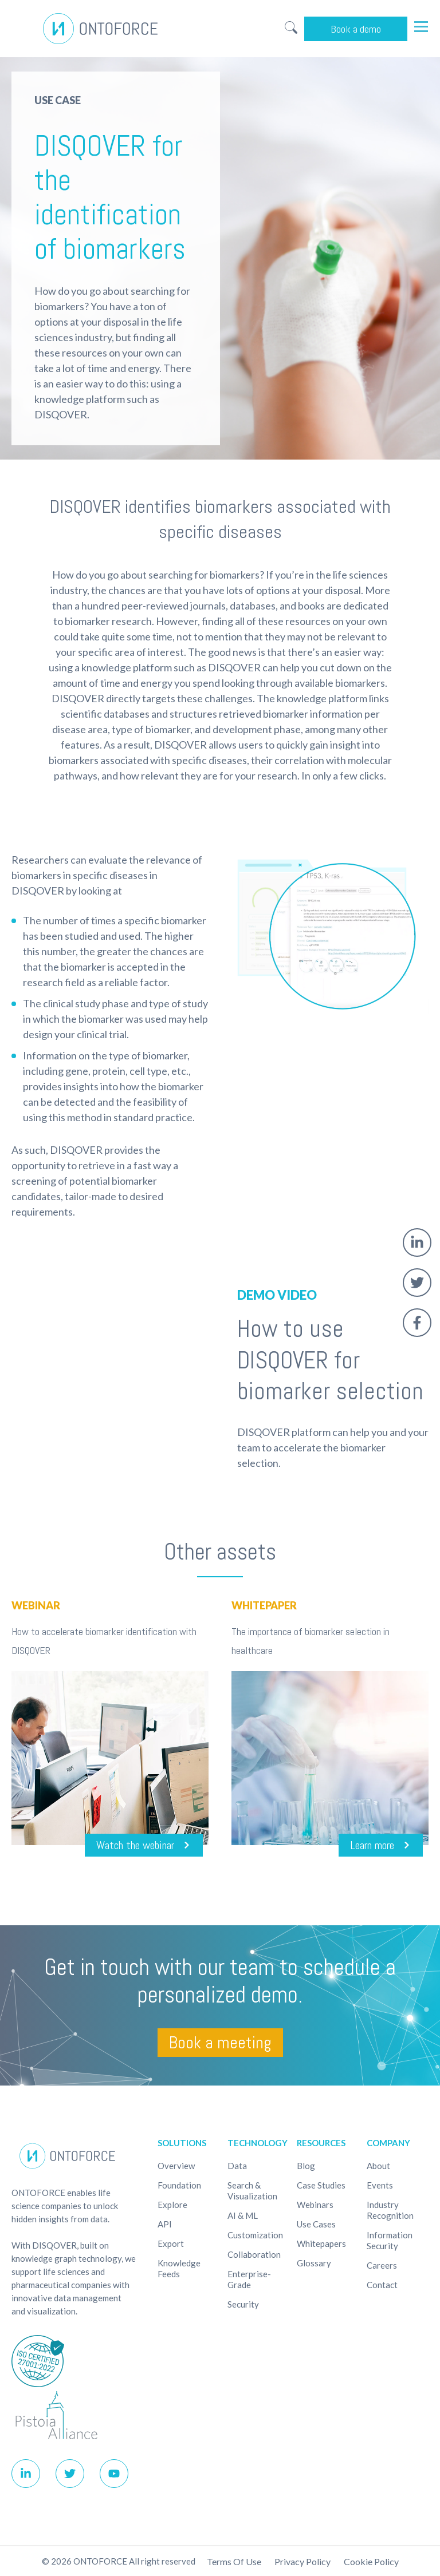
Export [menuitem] (171, 2243)
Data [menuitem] (237, 2165)
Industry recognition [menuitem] (390, 2210)
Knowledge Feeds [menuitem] (179, 2268)
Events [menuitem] (380, 2185)
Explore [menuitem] (172, 2204)
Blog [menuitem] (306, 2165)
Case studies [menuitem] (321, 2185)
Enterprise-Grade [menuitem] (249, 2279)
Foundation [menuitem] (179, 2185)
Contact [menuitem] (382, 2285)
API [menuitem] (165, 2224)
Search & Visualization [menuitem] (252, 2190)
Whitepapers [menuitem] (321, 2243)
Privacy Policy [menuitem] (302, 2561)
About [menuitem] (378, 2165)
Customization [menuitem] (255, 2235)
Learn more (372, 1845)
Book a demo (356, 28)
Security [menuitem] (243, 2304)
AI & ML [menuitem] (242, 2215)
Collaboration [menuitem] (254, 2254)
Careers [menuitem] (382, 2265)
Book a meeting (220, 2042)
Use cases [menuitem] (316, 2224)
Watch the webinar (135, 1845)
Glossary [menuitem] (314, 2263)
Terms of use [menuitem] (234, 2561)
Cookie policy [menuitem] (371, 2561)
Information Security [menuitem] (389, 2240)
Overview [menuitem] (176, 2165)
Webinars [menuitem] (315, 2204)
